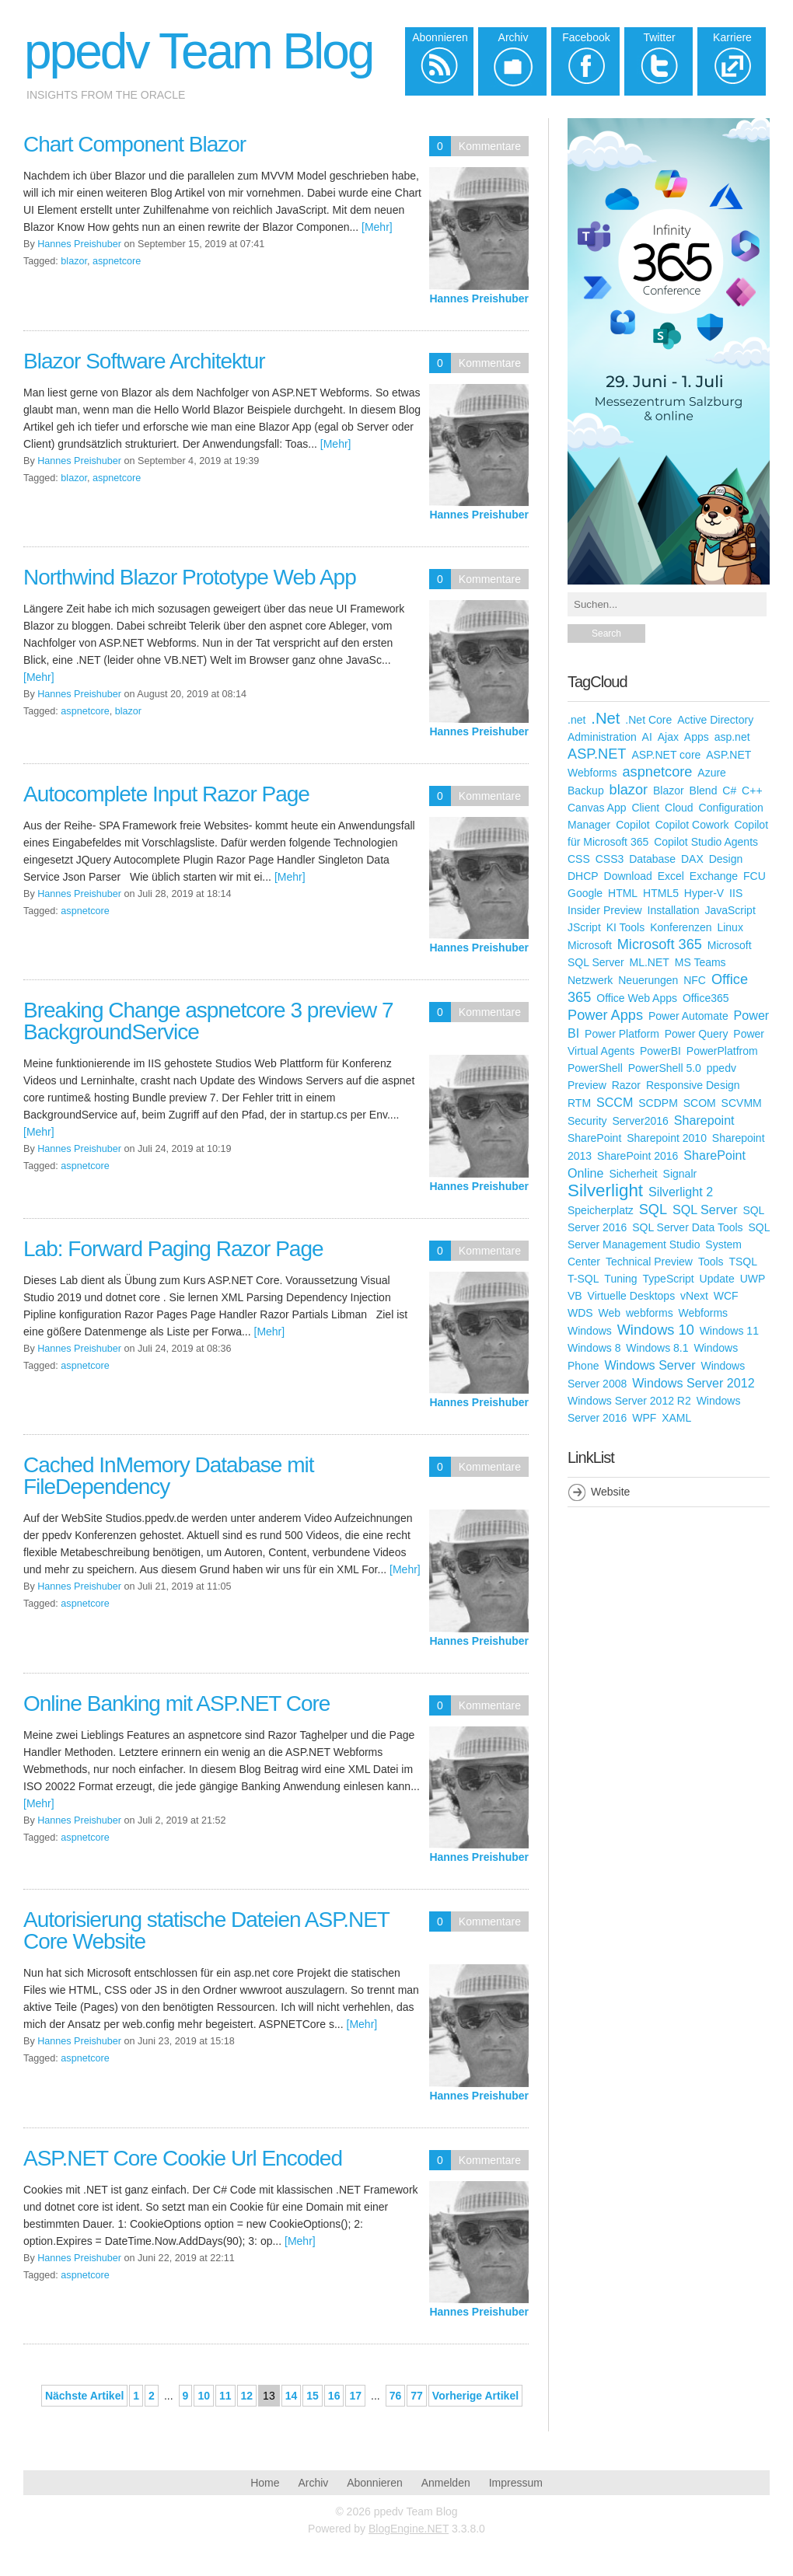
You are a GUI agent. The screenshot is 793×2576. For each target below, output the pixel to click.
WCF (726, 1296)
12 (247, 2395)
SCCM (614, 1102)
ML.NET (649, 962)
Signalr (680, 1174)
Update (717, 1278)
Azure (711, 772)
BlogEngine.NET (409, 2528)
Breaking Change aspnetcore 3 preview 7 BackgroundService (208, 1021)
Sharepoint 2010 (667, 1138)
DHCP (583, 876)
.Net (605, 718)
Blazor (668, 790)
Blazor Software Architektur (144, 361)
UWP (753, 1278)
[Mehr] (377, 227)
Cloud (679, 807)
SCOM (699, 1103)
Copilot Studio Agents (706, 842)
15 (312, 2395)
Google (585, 893)
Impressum (516, 2483)
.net (576, 720)
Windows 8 (594, 1348)
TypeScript (668, 1278)
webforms (649, 1313)
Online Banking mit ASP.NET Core (176, 1703)
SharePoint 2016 (637, 1156)
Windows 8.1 (657, 1348)
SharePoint (594, 1138)
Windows (590, 1331)
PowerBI (660, 1051)
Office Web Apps (636, 998)
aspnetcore (117, 261)
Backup (586, 790)
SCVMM (741, 1103)
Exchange (714, 876)
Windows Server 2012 (693, 1383)
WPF (644, 1418)
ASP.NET (597, 754)
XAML (676, 1418)
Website (610, 1491)
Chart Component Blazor (134, 144)
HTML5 (661, 893)
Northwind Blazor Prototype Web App (189, 577)
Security (587, 1121)
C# (729, 790)
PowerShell (595, 1068)
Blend (704, 790)
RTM (579, 1103)
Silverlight (605, 1190)
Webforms (703, 1313)
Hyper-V (704, 893)
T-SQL (583, 1278)
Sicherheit (633, 1174)
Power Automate (688, 1016)
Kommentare (490, 146)
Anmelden (445, 2483)
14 (291, 2395)
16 (334, 2395)
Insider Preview (605, 910)
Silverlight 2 (680, 1192)
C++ (752, 790)
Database (652, 859)
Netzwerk (590, 980)
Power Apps (605, 1015)
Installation (674, 910)
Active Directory (715, 720)
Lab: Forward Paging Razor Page (173, 1249)
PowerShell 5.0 (664, 1068)
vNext (694, 1296)
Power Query (696, 1034)
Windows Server (649, 1365)
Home (264, 2483)
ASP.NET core (665, 755)
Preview (587, 1085)
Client (645, 807)
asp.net (732, 737)
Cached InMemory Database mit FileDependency (168, 1476)
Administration (602, 737)
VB (575, 1296)
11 (225, 2395)
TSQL (742, 1261)
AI (647, 737)
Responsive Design (693, 1085)
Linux (729, 927)
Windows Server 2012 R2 (629, 1400)
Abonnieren (375, 2483)
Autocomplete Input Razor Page (166, 794)
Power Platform (622, 1034)
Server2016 (640, 1121)
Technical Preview (649, 1261)
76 (396, 2395)
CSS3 (610, 859)
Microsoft (590, 945)
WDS (580, 1313)
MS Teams (700, 962)
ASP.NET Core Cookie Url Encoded (182, 2158)
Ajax (668, 737)
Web (610, 1313)
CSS (579, 859)
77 (416, 2395)
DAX (692, 859)
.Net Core (648, 720)
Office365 (706, 998)
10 (203, 2395)
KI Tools (625, 927)
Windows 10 (655, 1330)
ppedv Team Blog (198, 51)
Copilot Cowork (692, 825)
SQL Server (704, 1209)
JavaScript (729, 910)
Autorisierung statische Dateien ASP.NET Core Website (206, 1930)
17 (355, 2395)
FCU (754, 876)
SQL (653, 1209)
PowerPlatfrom (722, 1051)
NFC (694, 980)
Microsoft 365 (659, 944)
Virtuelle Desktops (632, 1296)
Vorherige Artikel (475, 2395)
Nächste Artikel (84, 2395)
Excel (671, 876)
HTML (623, 893)
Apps (696, 737)
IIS (735, 893)
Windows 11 (729, 1331)
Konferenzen (680, 927)
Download (628, 876)
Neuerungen (648, 980)
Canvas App (597, 807)
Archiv (313, 2483)
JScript (584, 927)
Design (726, 859)
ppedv (721, 1068)
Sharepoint (704, 1120)
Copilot (633, 825)
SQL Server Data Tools (687, 1227)
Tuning (620, 1278)
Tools (711, 1261)
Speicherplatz (601, 1210)
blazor (74, 261)
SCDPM (658, 1103)
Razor (626, 1085)
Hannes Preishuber (479, 298)
